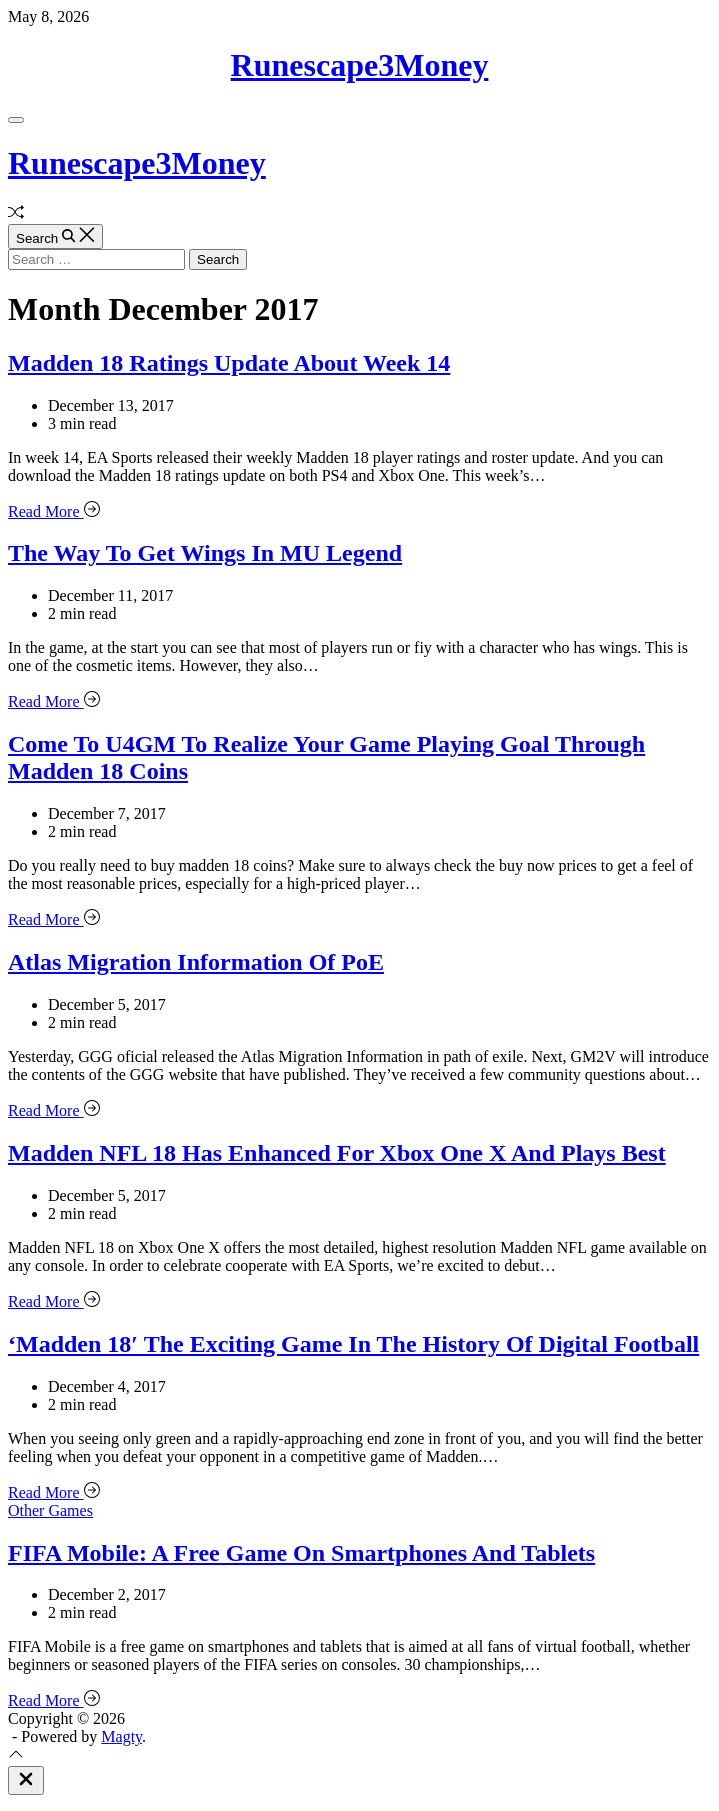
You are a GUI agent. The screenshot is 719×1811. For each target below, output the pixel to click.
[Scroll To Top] (16, 1756)
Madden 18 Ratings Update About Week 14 (229, 363)
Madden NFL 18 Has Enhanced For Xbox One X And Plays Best (337, 1153)
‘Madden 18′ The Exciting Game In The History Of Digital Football (353, 1344)
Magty (121, 1736)
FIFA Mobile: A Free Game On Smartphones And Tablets (301, 1553)
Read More (54, 511)
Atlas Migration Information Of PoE (196, 962)
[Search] (55, 236)
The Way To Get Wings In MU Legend (205, 553)
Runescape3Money (360, 65)
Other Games (50, 1510)
